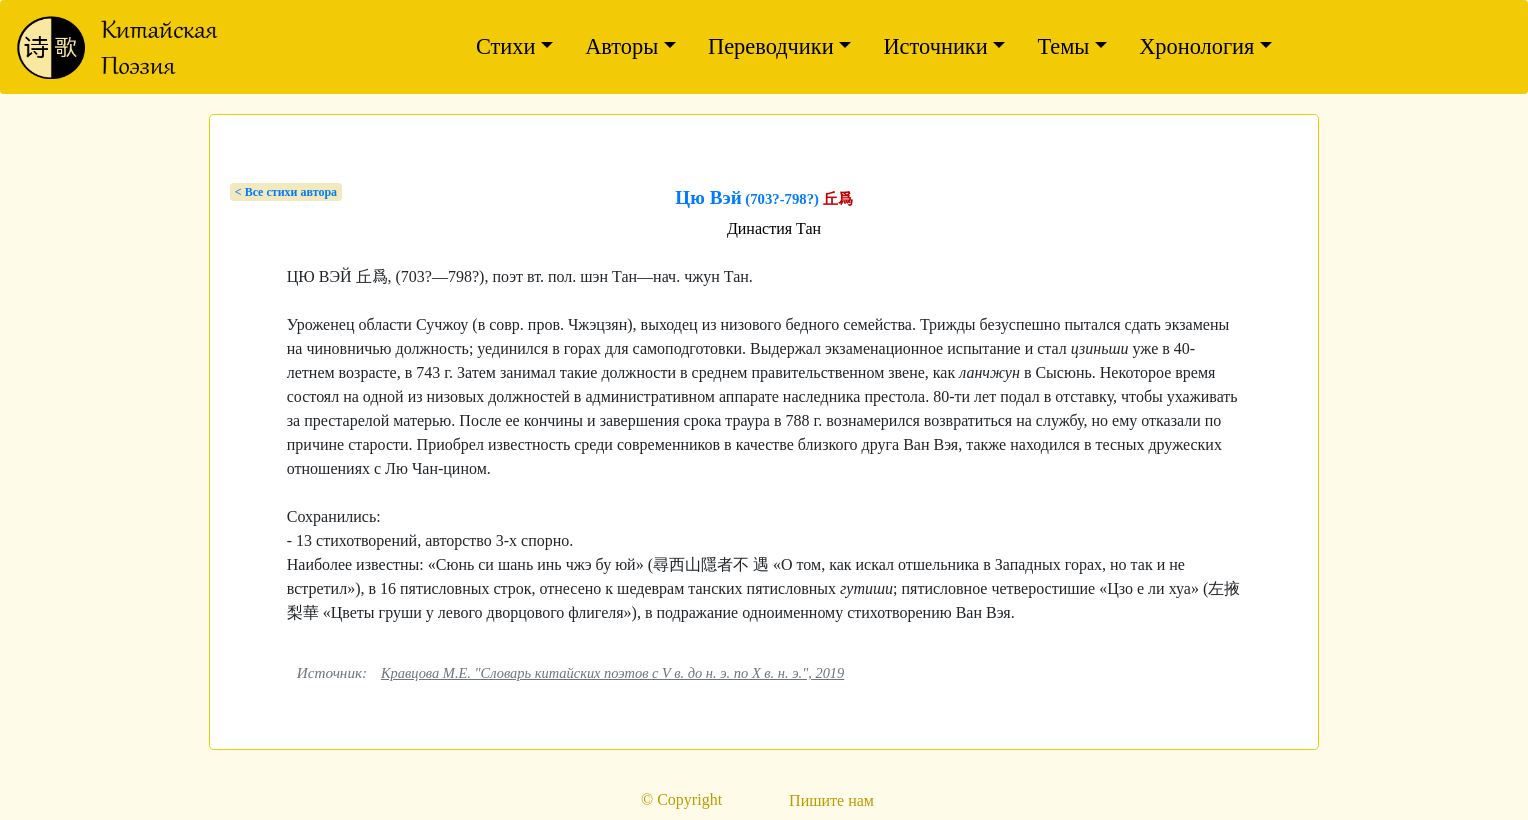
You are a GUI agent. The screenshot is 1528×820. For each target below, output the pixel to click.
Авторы (621, 46)
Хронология (1196, 46)
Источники (935, 46)
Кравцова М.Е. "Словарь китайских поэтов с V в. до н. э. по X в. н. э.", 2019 (612, 673)
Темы (1063, 46)
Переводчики (771, 46)
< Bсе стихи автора (286, 192)
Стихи (506, 46)
